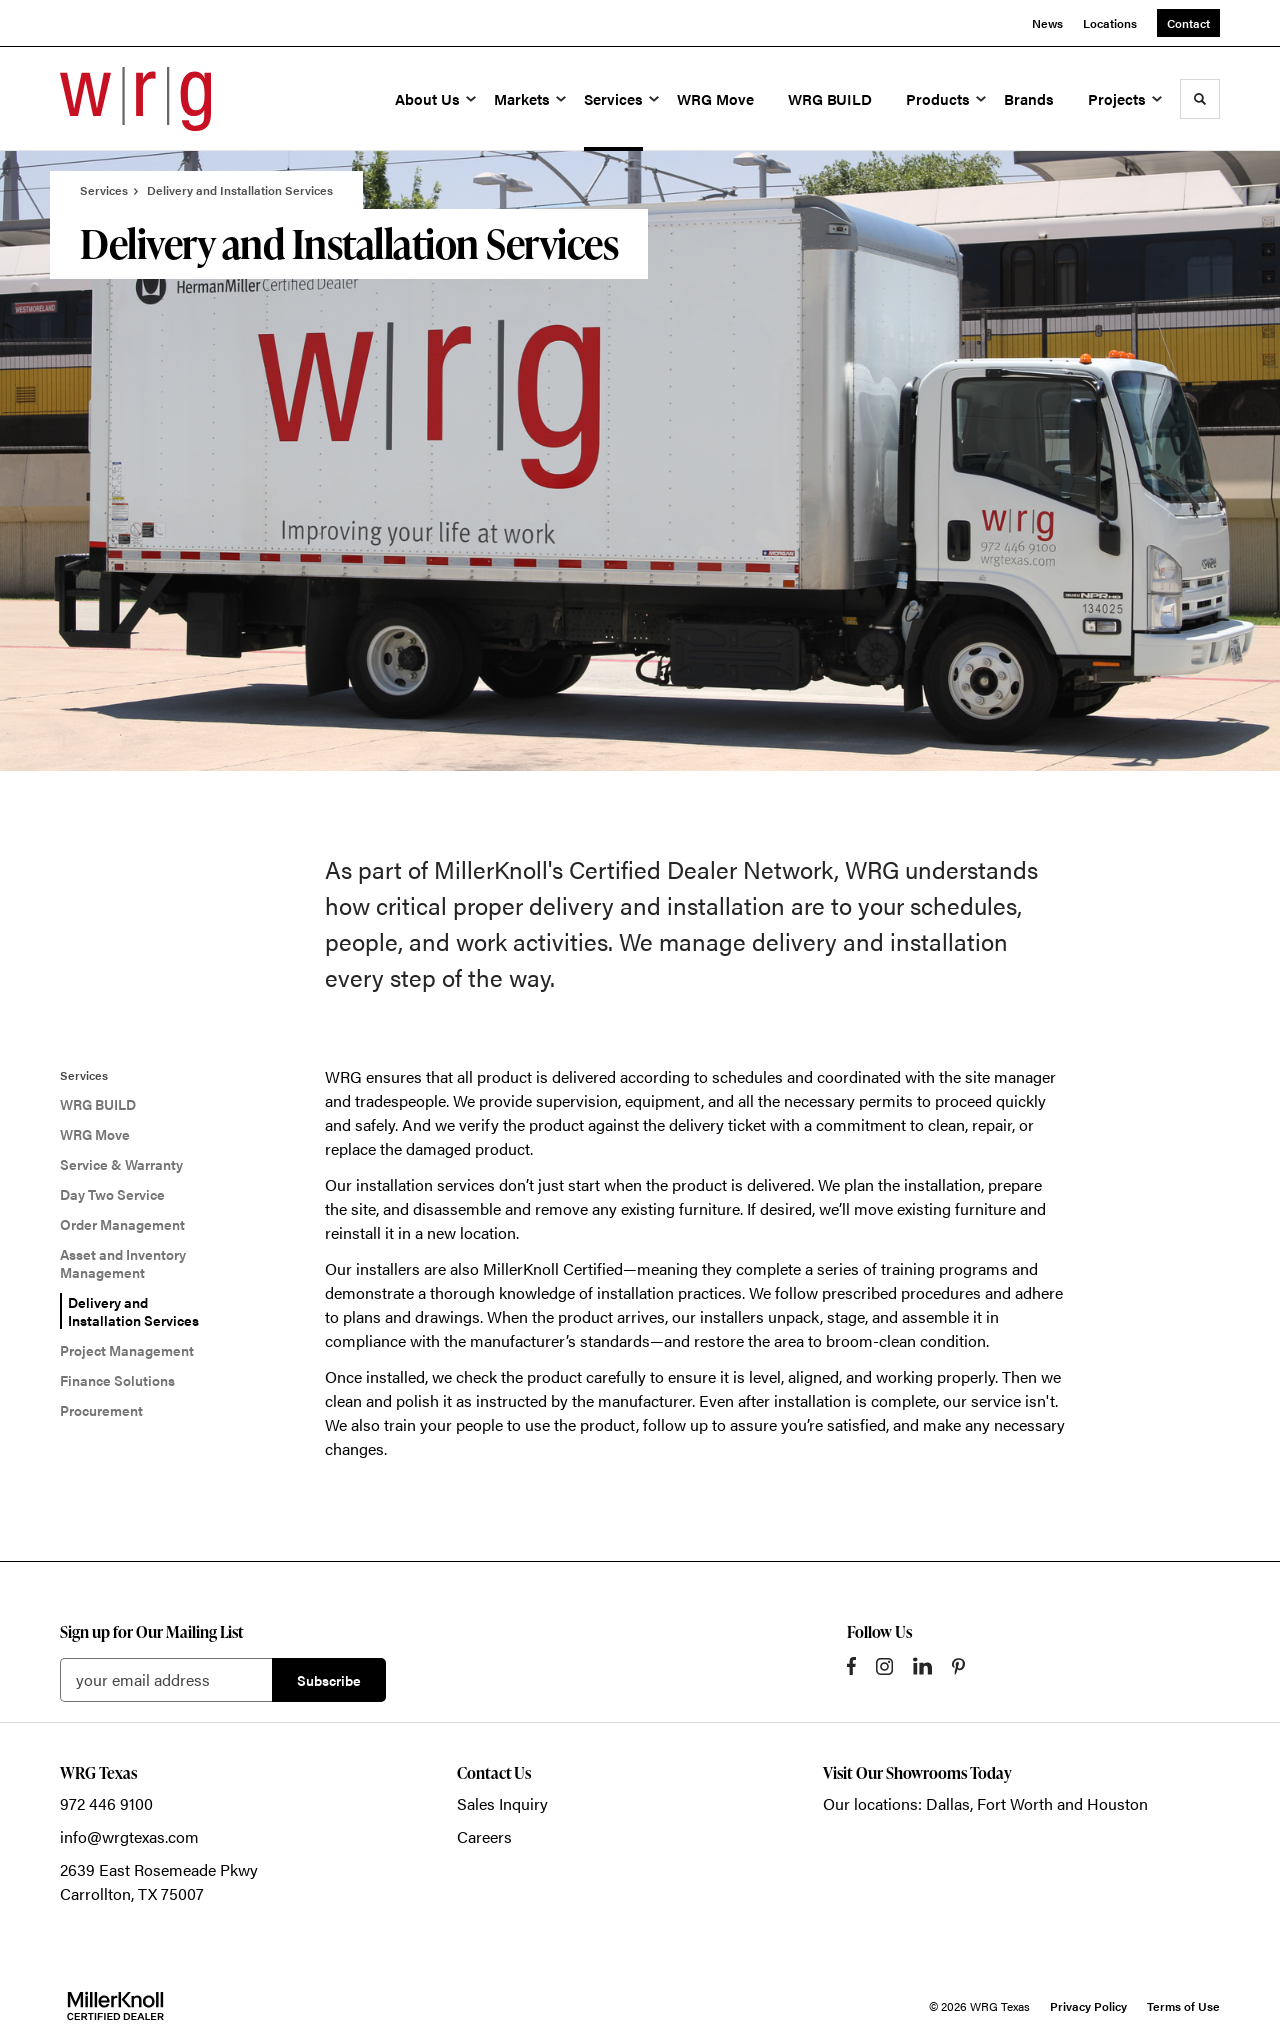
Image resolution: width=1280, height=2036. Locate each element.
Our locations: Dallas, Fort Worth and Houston (985, 1803)
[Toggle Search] (1200, 99)
